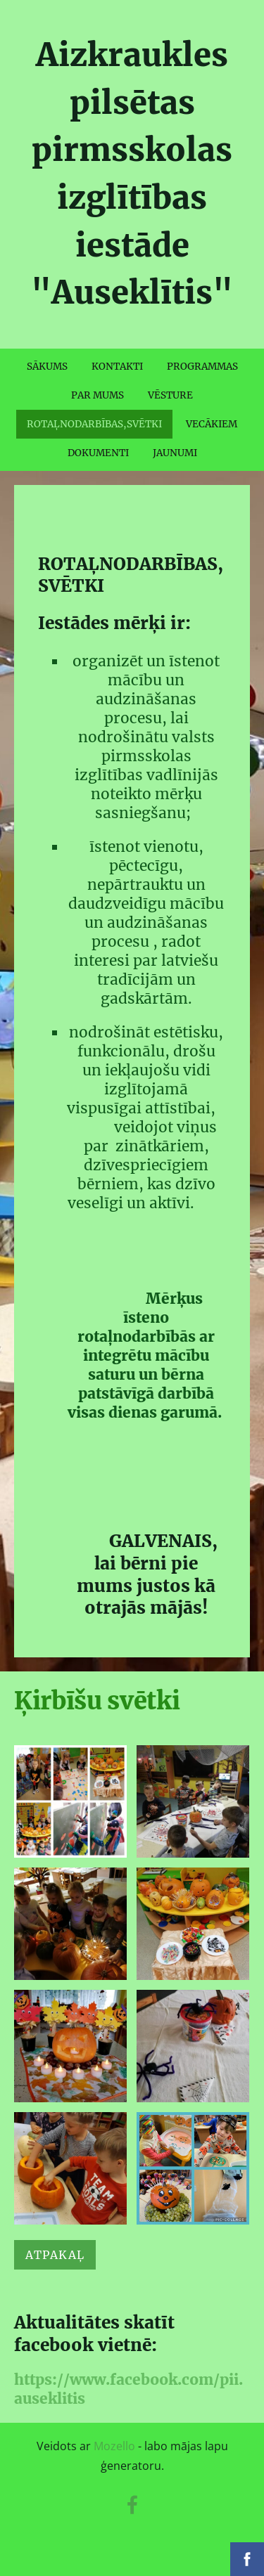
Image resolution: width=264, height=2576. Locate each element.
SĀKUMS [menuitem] (47, 367)
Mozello (114, 2446)
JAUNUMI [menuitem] (175, 453)
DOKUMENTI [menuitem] (98, 453)
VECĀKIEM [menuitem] (211, 424)
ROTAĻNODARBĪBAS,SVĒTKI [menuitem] (94, 424)
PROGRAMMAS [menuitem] (202, 367)
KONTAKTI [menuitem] (117, 367)
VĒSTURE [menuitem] (170, 395)
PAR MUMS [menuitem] (97, 395)
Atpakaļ (54, 2255)
